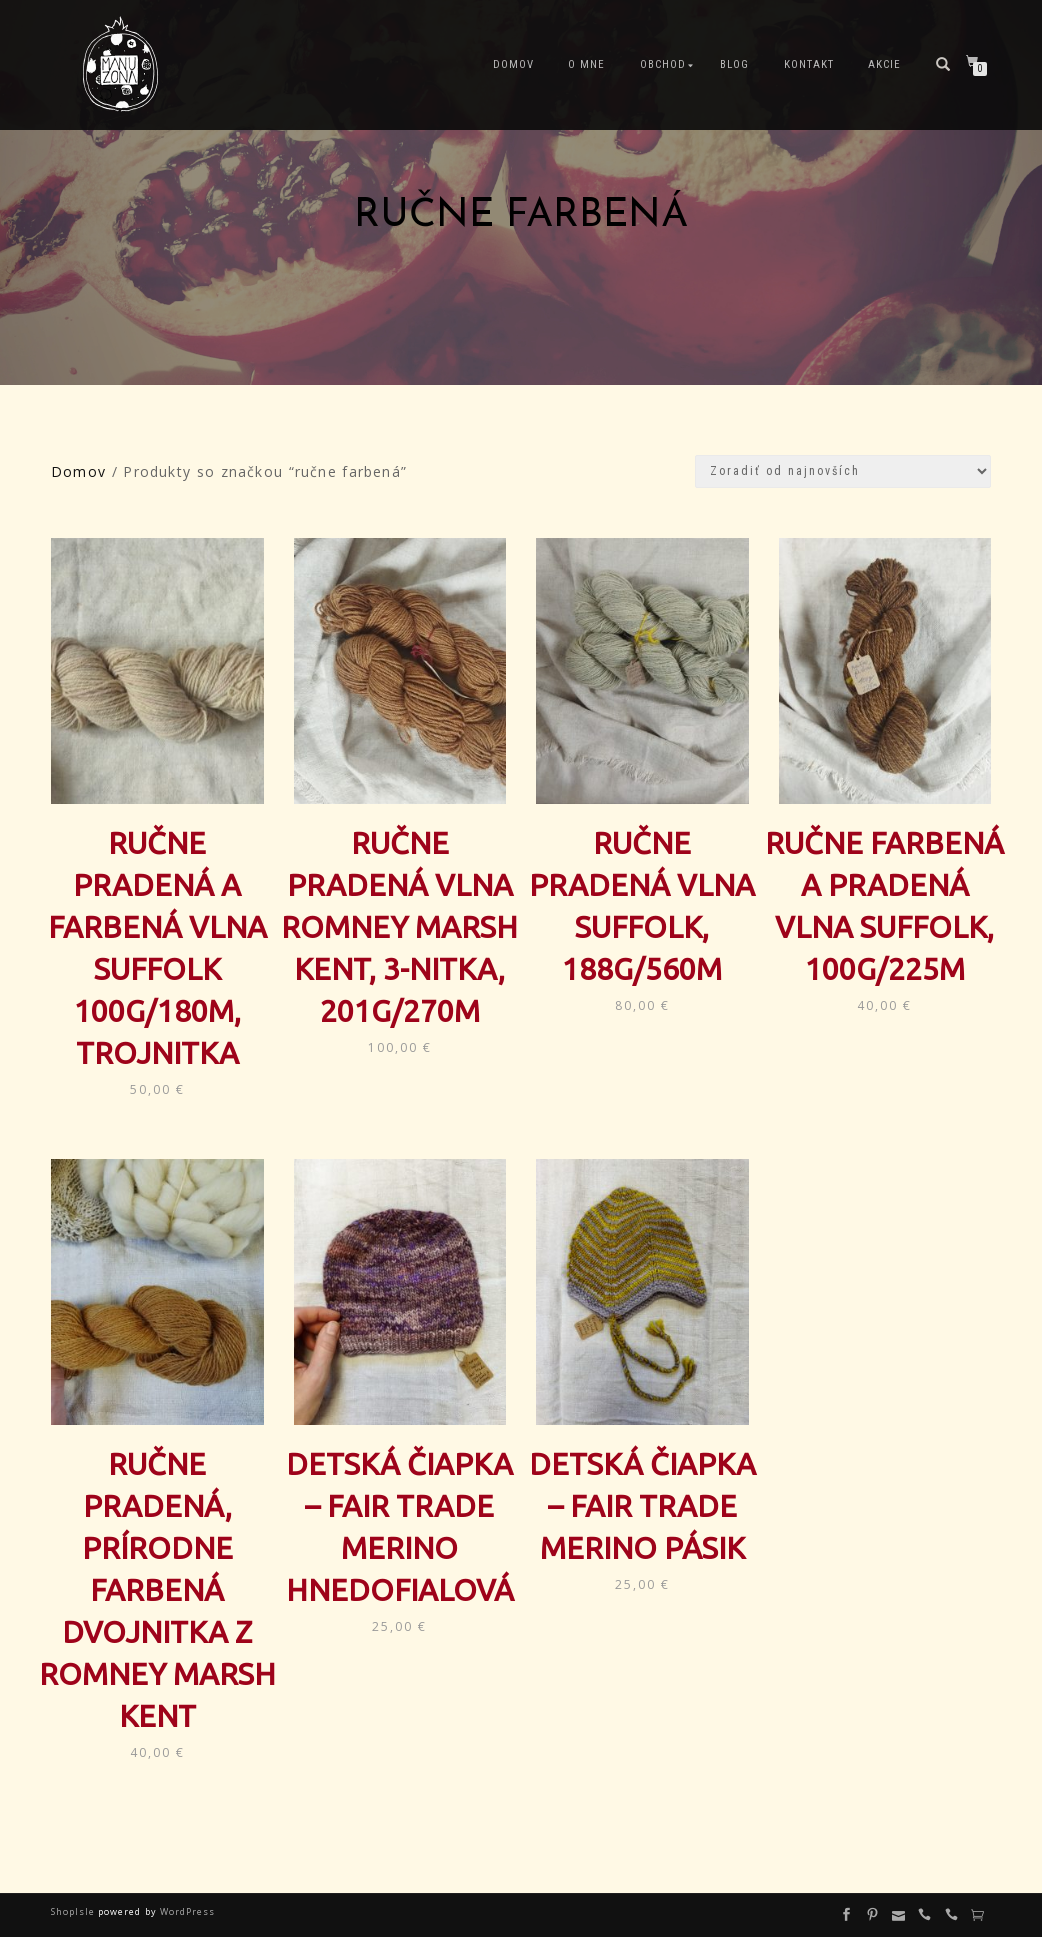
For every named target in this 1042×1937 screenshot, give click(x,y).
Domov (513, 64)
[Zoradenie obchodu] (843, 471)
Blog (734, 64)
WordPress (186, 1911)
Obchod (663, 64)
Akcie (884, 64)
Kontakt (809, 64)
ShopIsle (74, 1911)
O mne (586, 64)
